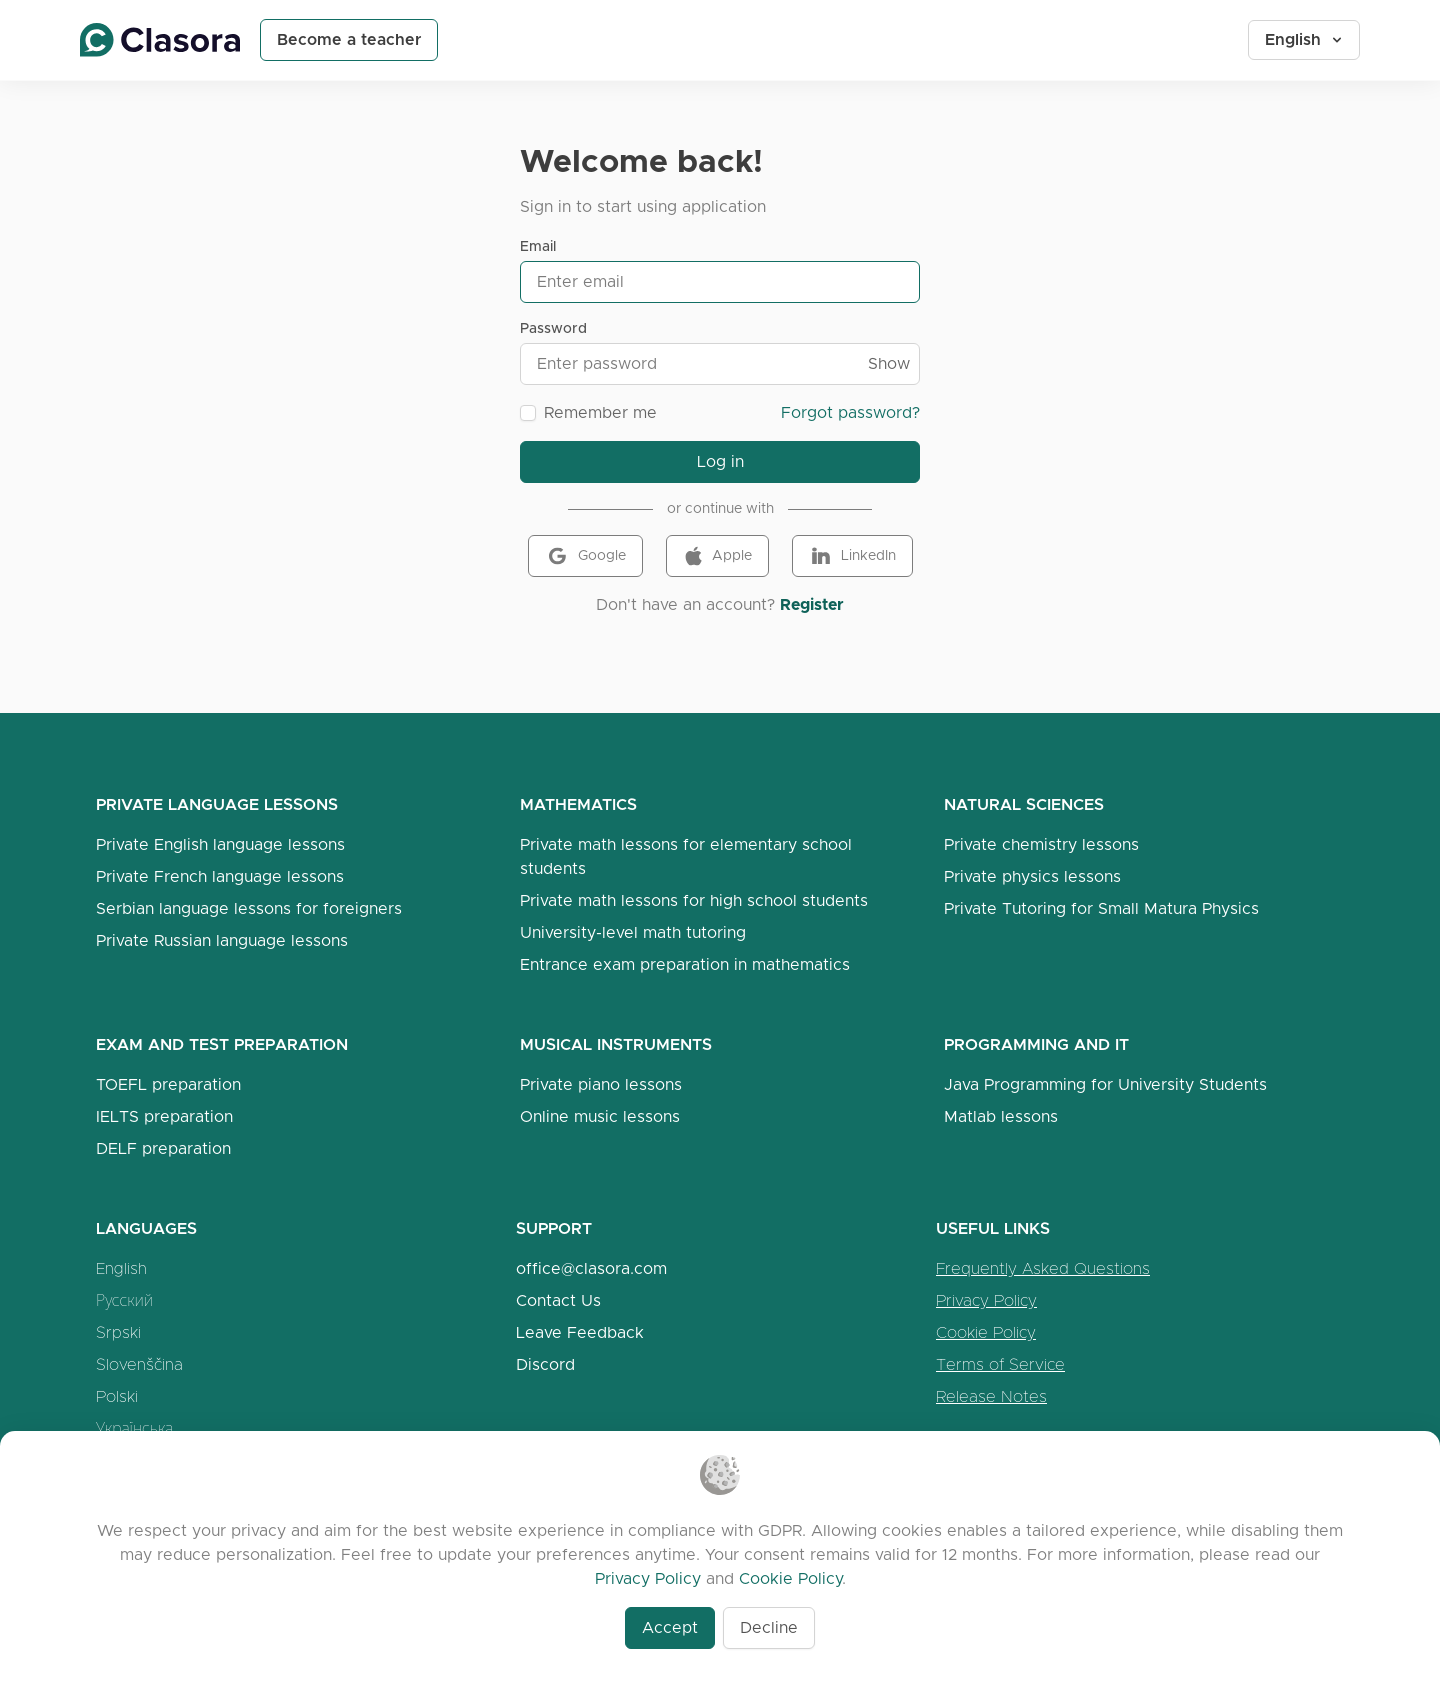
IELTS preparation (164, 1116)
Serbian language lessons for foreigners (249, 908)
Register (812, 604)
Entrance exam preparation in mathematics (685, 964)
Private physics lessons (1032, 876)
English (1305, 39)
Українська (134, 1428)
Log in (720, 461)
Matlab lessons (1001, 1116)
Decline (769, 1627)
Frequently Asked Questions (1043, 1268)
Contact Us (558, 1300)
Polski (117, 1396)
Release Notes (991, 1396)
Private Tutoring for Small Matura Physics (1101, 908)
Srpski (118, 1332)
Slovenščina (139, 1364)
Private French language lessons (220, 876)
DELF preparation (163, 1148)
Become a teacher (349, 39)
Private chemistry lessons (1041, 844)
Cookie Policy (986, 1332)
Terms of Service (1000, 1364)
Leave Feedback (580, 1332)
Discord (545, 1364)
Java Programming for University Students (1105, 1084)
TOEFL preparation (168, 1084)
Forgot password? (850, 412)
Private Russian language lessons (222, 940)
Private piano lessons (601, 1084)
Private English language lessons (220, 844)
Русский (124, 1300)
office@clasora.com (591, 1268)
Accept (670, 1627)
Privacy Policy (986, 1300)
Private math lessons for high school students (694, 900)
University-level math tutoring (633, 932)
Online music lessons (600, 1116)
